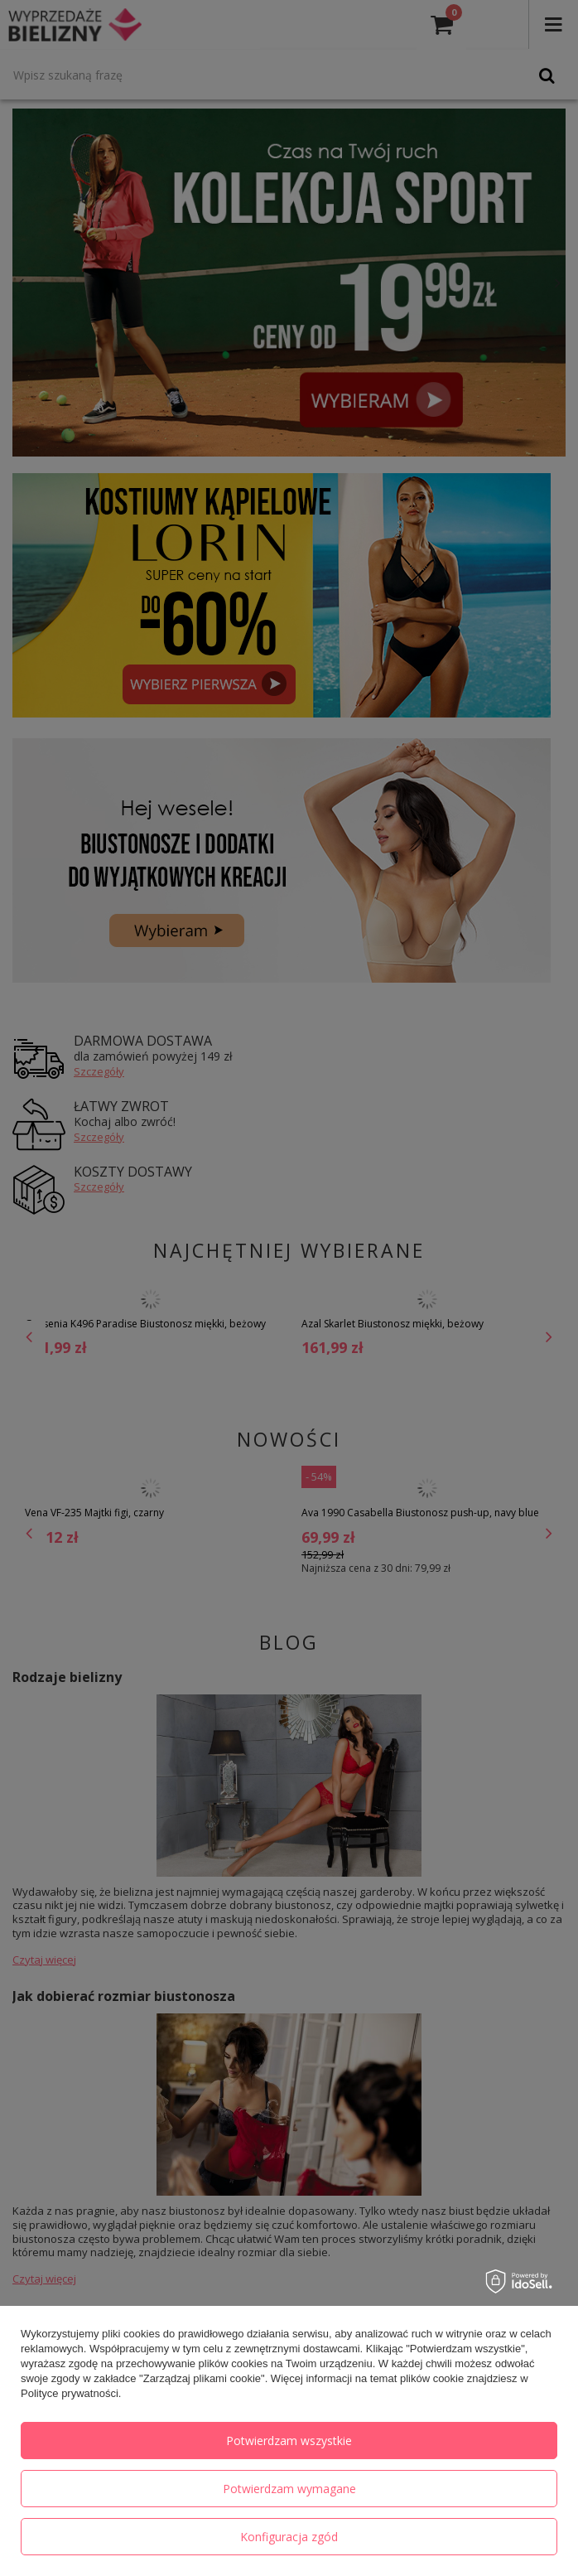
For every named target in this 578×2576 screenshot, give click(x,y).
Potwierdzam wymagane (289, 2488)
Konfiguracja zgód (289, 2537)
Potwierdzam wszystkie (289, 2440)
